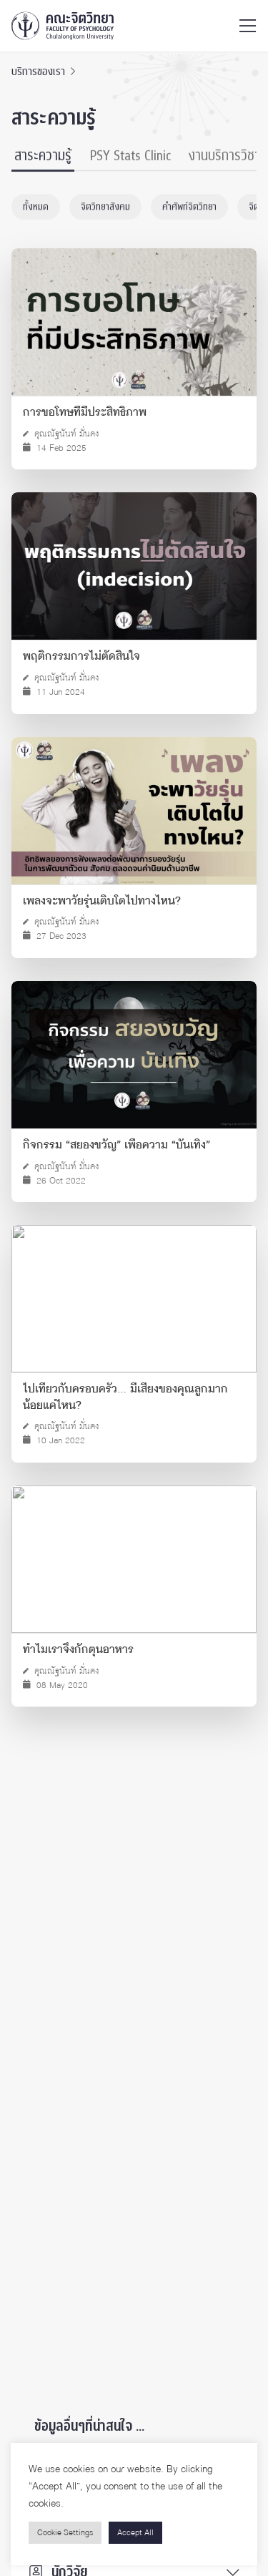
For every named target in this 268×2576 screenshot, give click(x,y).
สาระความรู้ (42, 157)
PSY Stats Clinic (130, 157)
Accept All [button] (135, 2533)
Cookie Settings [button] (65, 2533)
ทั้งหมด (36, 208)
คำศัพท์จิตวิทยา (189, 208)
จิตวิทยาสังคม (105, 208)
